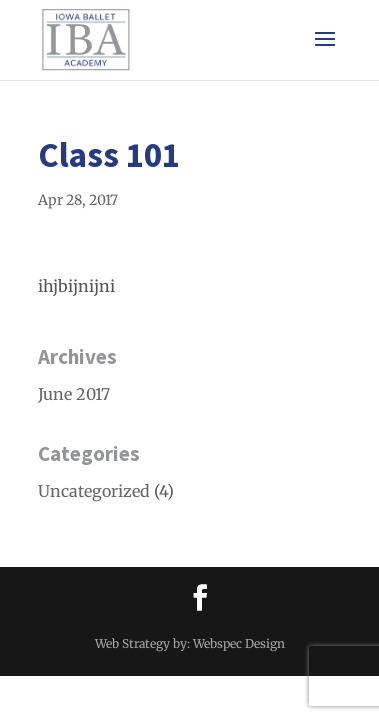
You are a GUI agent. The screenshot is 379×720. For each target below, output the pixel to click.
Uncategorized (94, 491)
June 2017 (74, 394)
